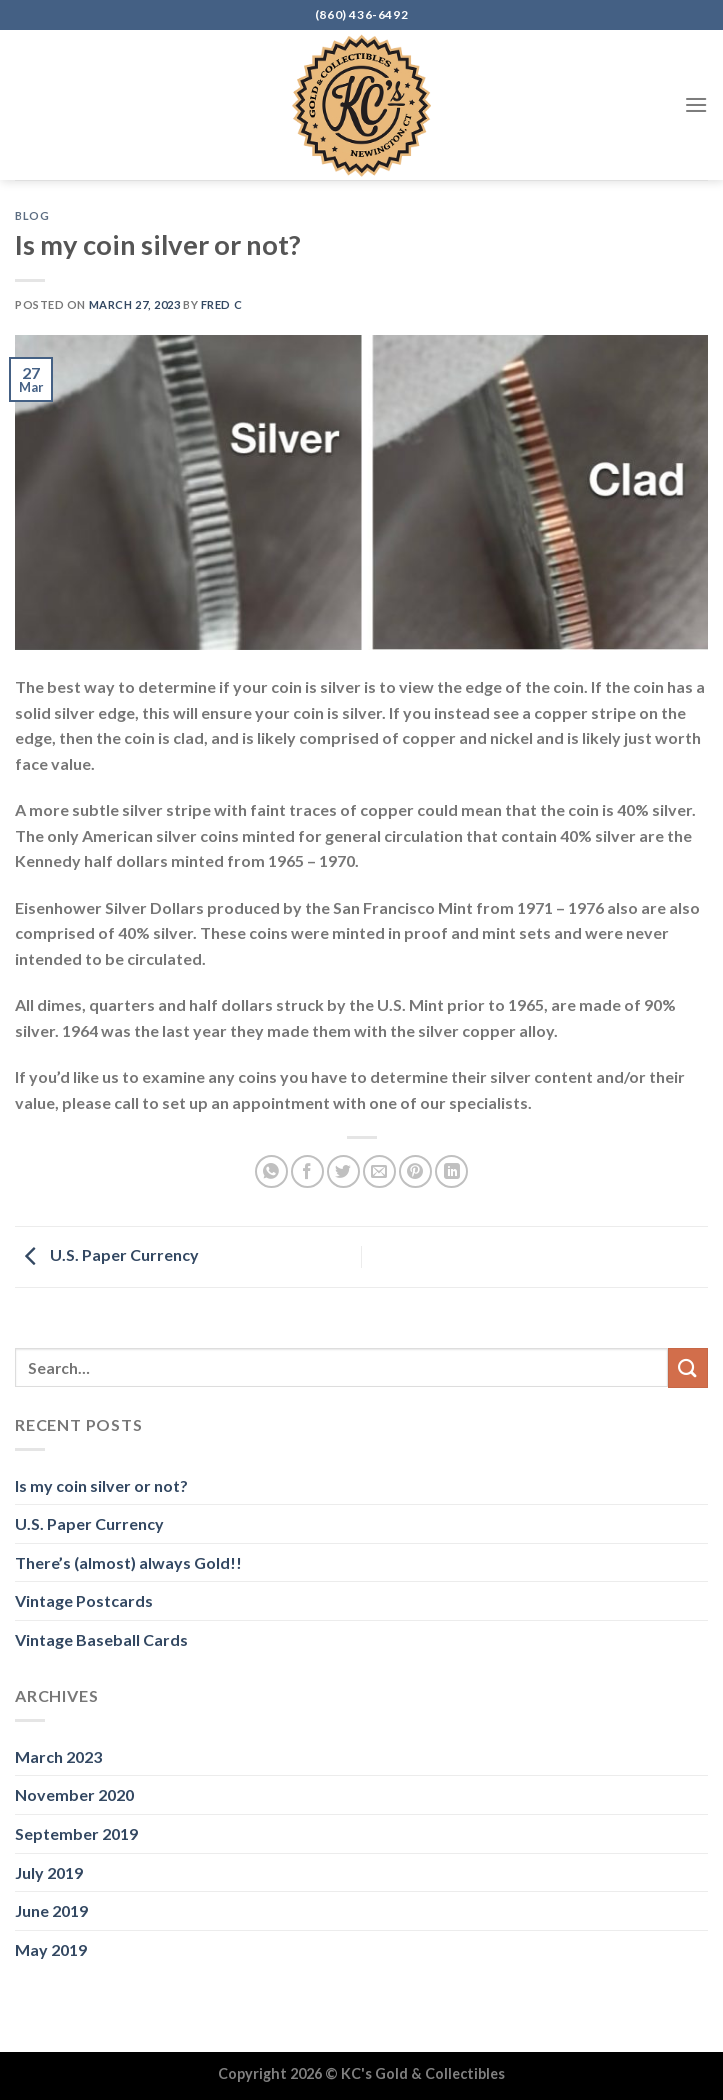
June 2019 (51, 1910)
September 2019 (76, 1833)
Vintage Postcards (84, 1600)
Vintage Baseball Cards (101, 1639)
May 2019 (51, 1949)
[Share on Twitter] (343, 1171)
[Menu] (696, 104)
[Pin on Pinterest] (415, 1171)
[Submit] (688, 1367)
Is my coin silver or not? (101, 1485)
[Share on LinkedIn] (451, 1171)
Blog (32, 215)
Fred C (221, 304)
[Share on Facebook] (307, 1171)
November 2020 (74, 1794)
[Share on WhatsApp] (271, 1171)
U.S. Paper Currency (107, 1254)
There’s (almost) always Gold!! (128, 1562)
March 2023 (58, 1756)
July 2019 (49, 1872)
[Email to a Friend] (379, 1171)
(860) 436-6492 (361, 14)
